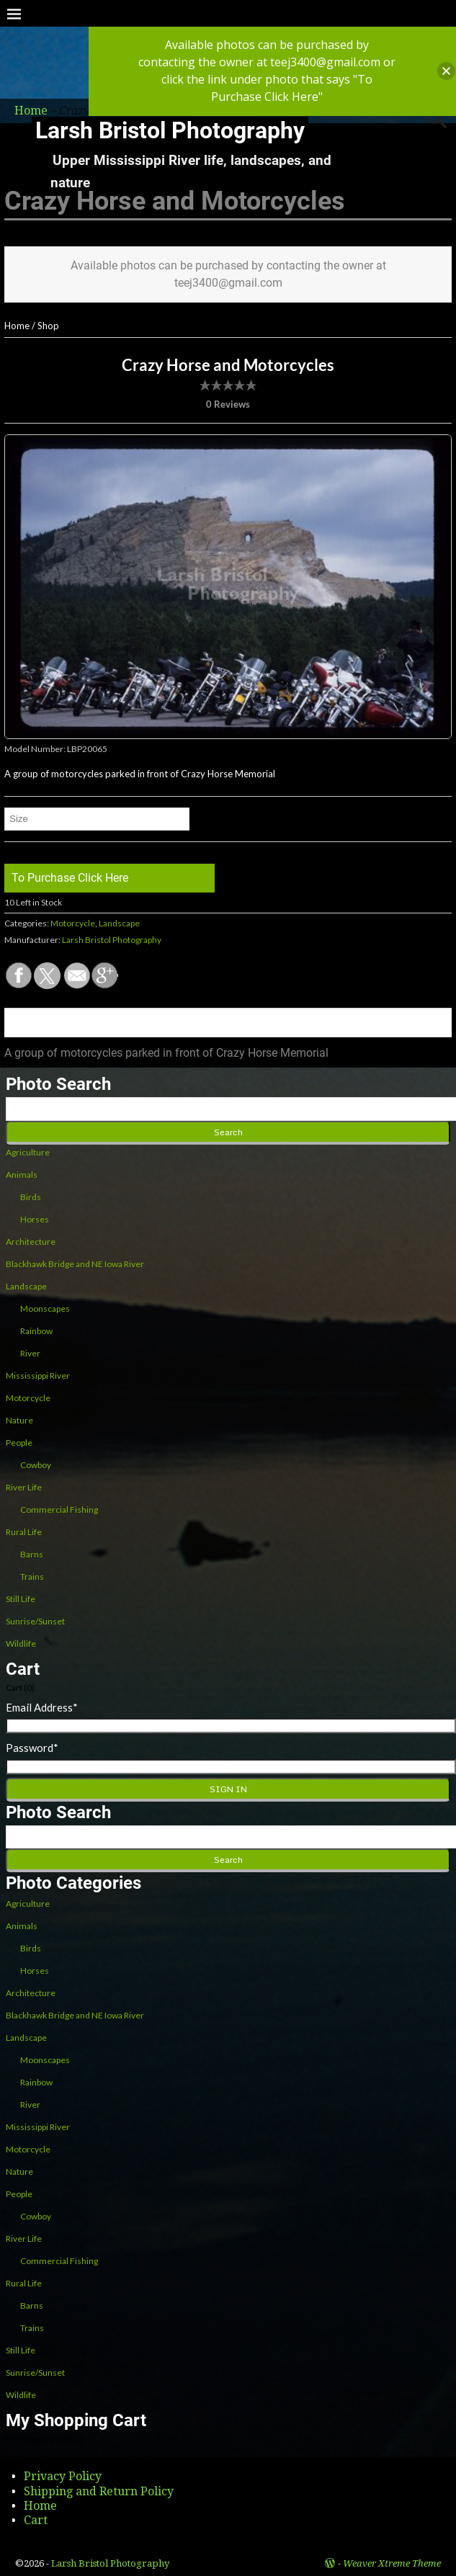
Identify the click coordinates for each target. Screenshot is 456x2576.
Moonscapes (45, 1308)
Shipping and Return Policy (99, 2491)
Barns (31, 1554)
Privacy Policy (63, 2476)
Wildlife (21, 1643)
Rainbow (36, 1330)
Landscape (119, 923)
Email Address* (42, 1707)
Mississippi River (38, 1375)
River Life (24, 1487)
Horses (34, 1219)
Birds (30, 1196)
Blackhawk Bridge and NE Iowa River (75, 1263)
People (19, 1442)
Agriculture (28, 1152)
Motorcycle (72, 923)
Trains (32, 1576)
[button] (446, 71)
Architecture (30, 1241)
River (30, 1353)
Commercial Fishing (59, 1509)
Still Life (20, 1598)
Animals (21, 1174)
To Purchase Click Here (70, 878)
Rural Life (24, 1531)
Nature (19, 1420)
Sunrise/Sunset (35, 1621)
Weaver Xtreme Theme (392, 2563)
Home (17, 325)
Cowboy (35, 1464)
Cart (36, 2520)
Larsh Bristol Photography (170, 130)
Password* (32, 1747)
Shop (48, 325)
